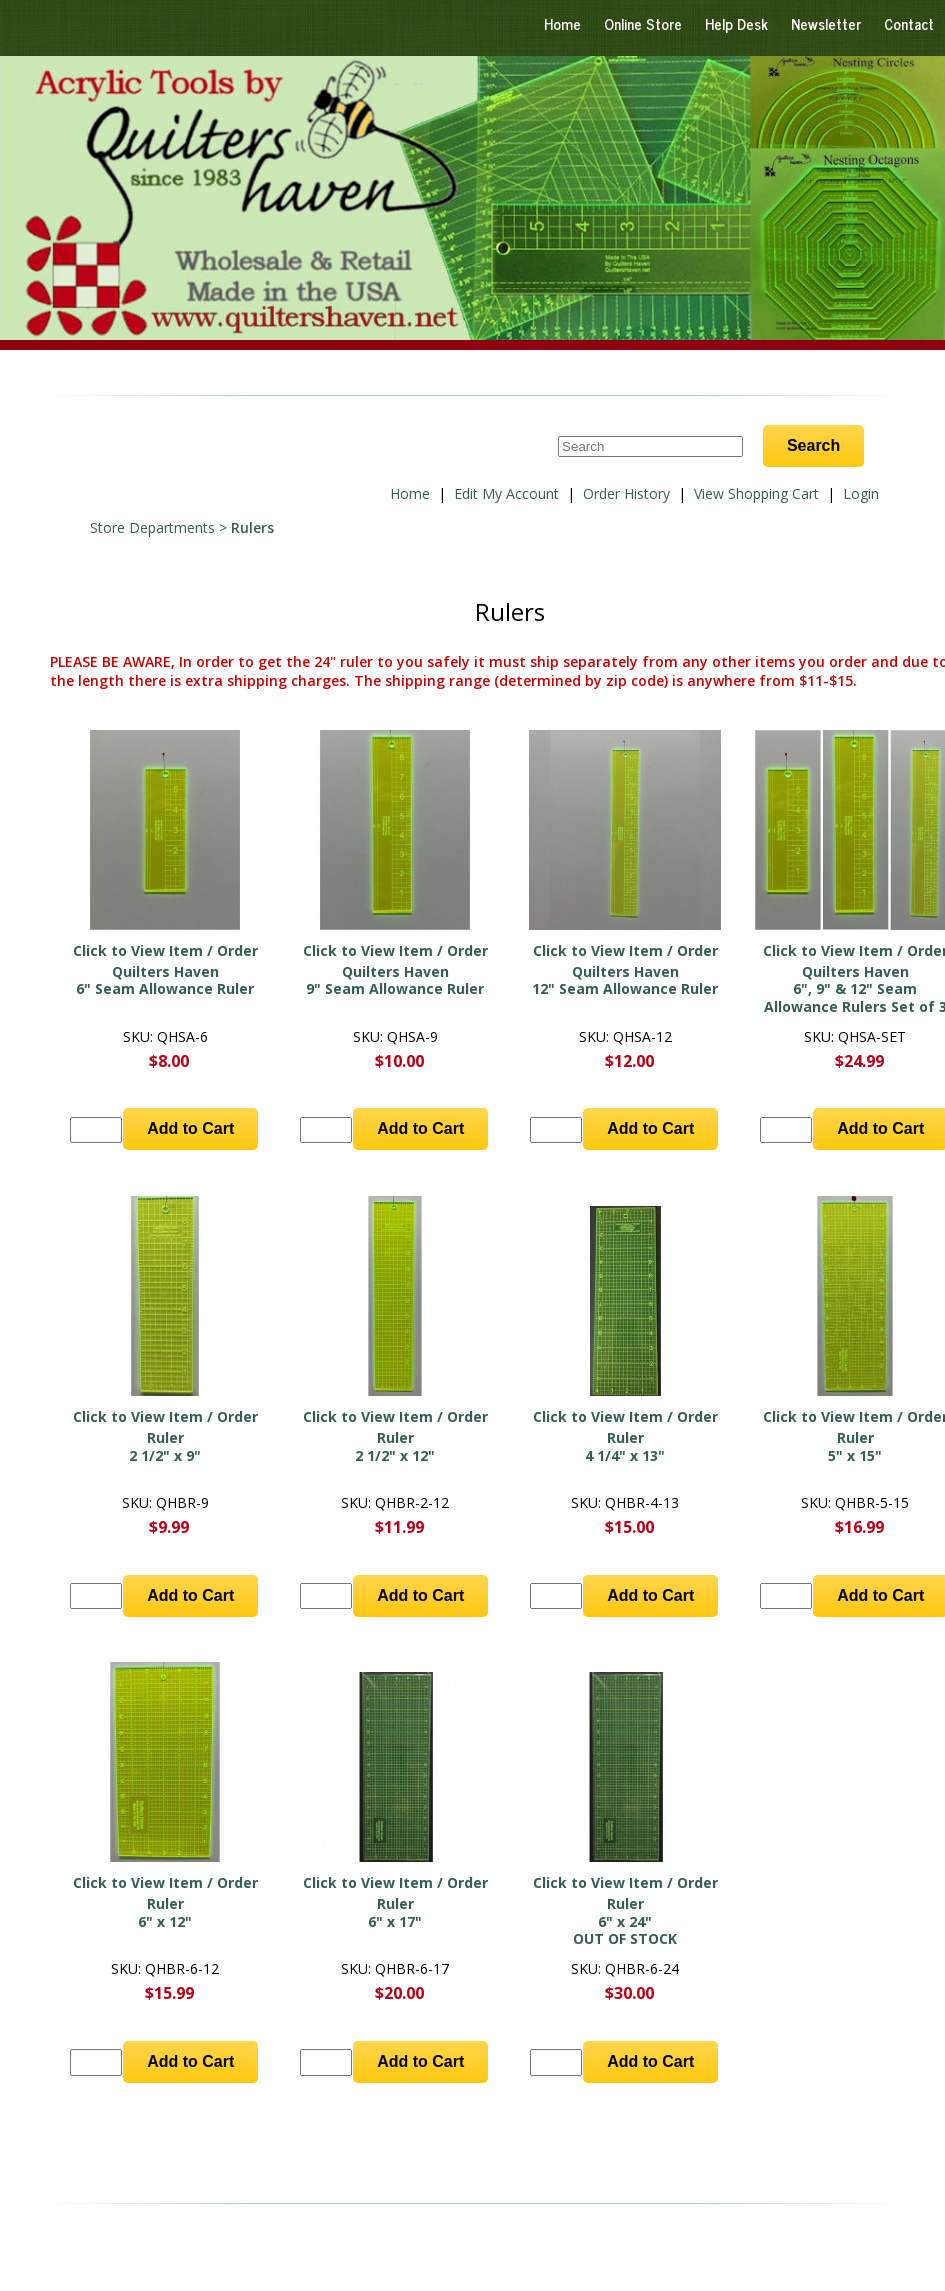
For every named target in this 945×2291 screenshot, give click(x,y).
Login (861, 493)
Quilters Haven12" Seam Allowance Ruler (625, 980)
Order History (626, 493)
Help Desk (736, 23)
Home (562, 23)
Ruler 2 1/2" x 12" (395, 1446)
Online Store (643, 23)
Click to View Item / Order (165, 950)
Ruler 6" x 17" (395, 1912)
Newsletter (826, 23)
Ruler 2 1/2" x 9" (165, 1446)
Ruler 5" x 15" (855, 1446)
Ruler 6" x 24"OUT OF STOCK (625, 1921)
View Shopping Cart (756, 493)
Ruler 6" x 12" (165, 1912)
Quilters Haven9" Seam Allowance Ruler (395, 980)
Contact (909, 23)
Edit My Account (506, 493)
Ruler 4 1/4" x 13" (625, 1446)
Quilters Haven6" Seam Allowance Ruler (165, 980)
